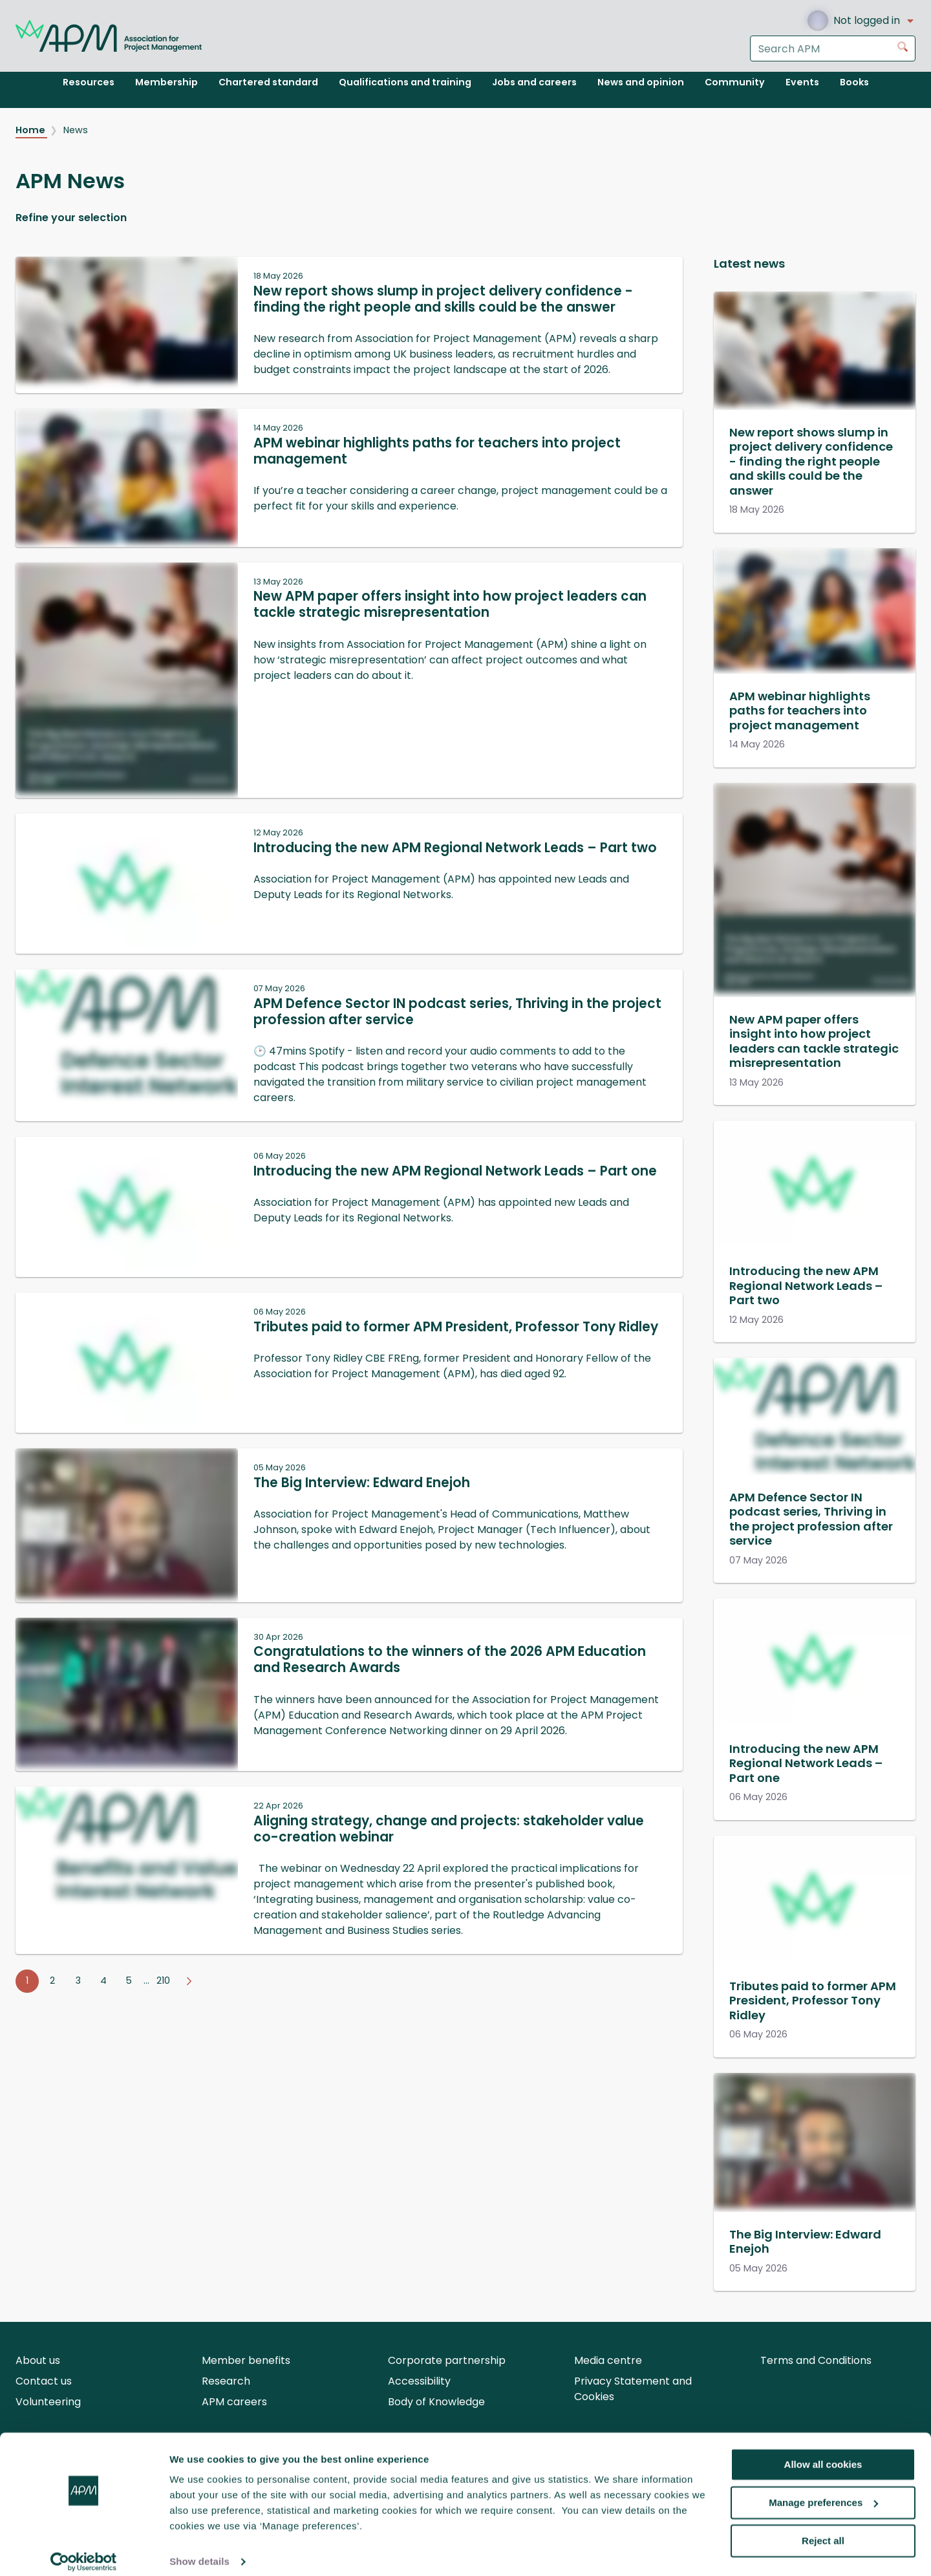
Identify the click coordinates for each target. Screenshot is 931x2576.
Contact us (44, 2381)
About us (38, 2360)
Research (226, 2381)
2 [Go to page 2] (52, 1980)
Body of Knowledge (436, 2401)
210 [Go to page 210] (163, 1980)
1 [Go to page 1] (27, 1980)
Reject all (823, 2529)
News (75, 129)
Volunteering (48, 2401)
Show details (199, 2550)
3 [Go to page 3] (78, 1980)
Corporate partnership (447, 2360)
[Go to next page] (188, 1981)
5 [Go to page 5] (129, 1980)
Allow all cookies (823, 2453)
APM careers (234, 2401)
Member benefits (246, 2360)
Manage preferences (823, 2491)
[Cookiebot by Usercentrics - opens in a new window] (83, 2550)
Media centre (608, 2360)
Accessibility (419, 2381)
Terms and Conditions (816, 2360)
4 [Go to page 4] (103, 1980)
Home (31, 129)
